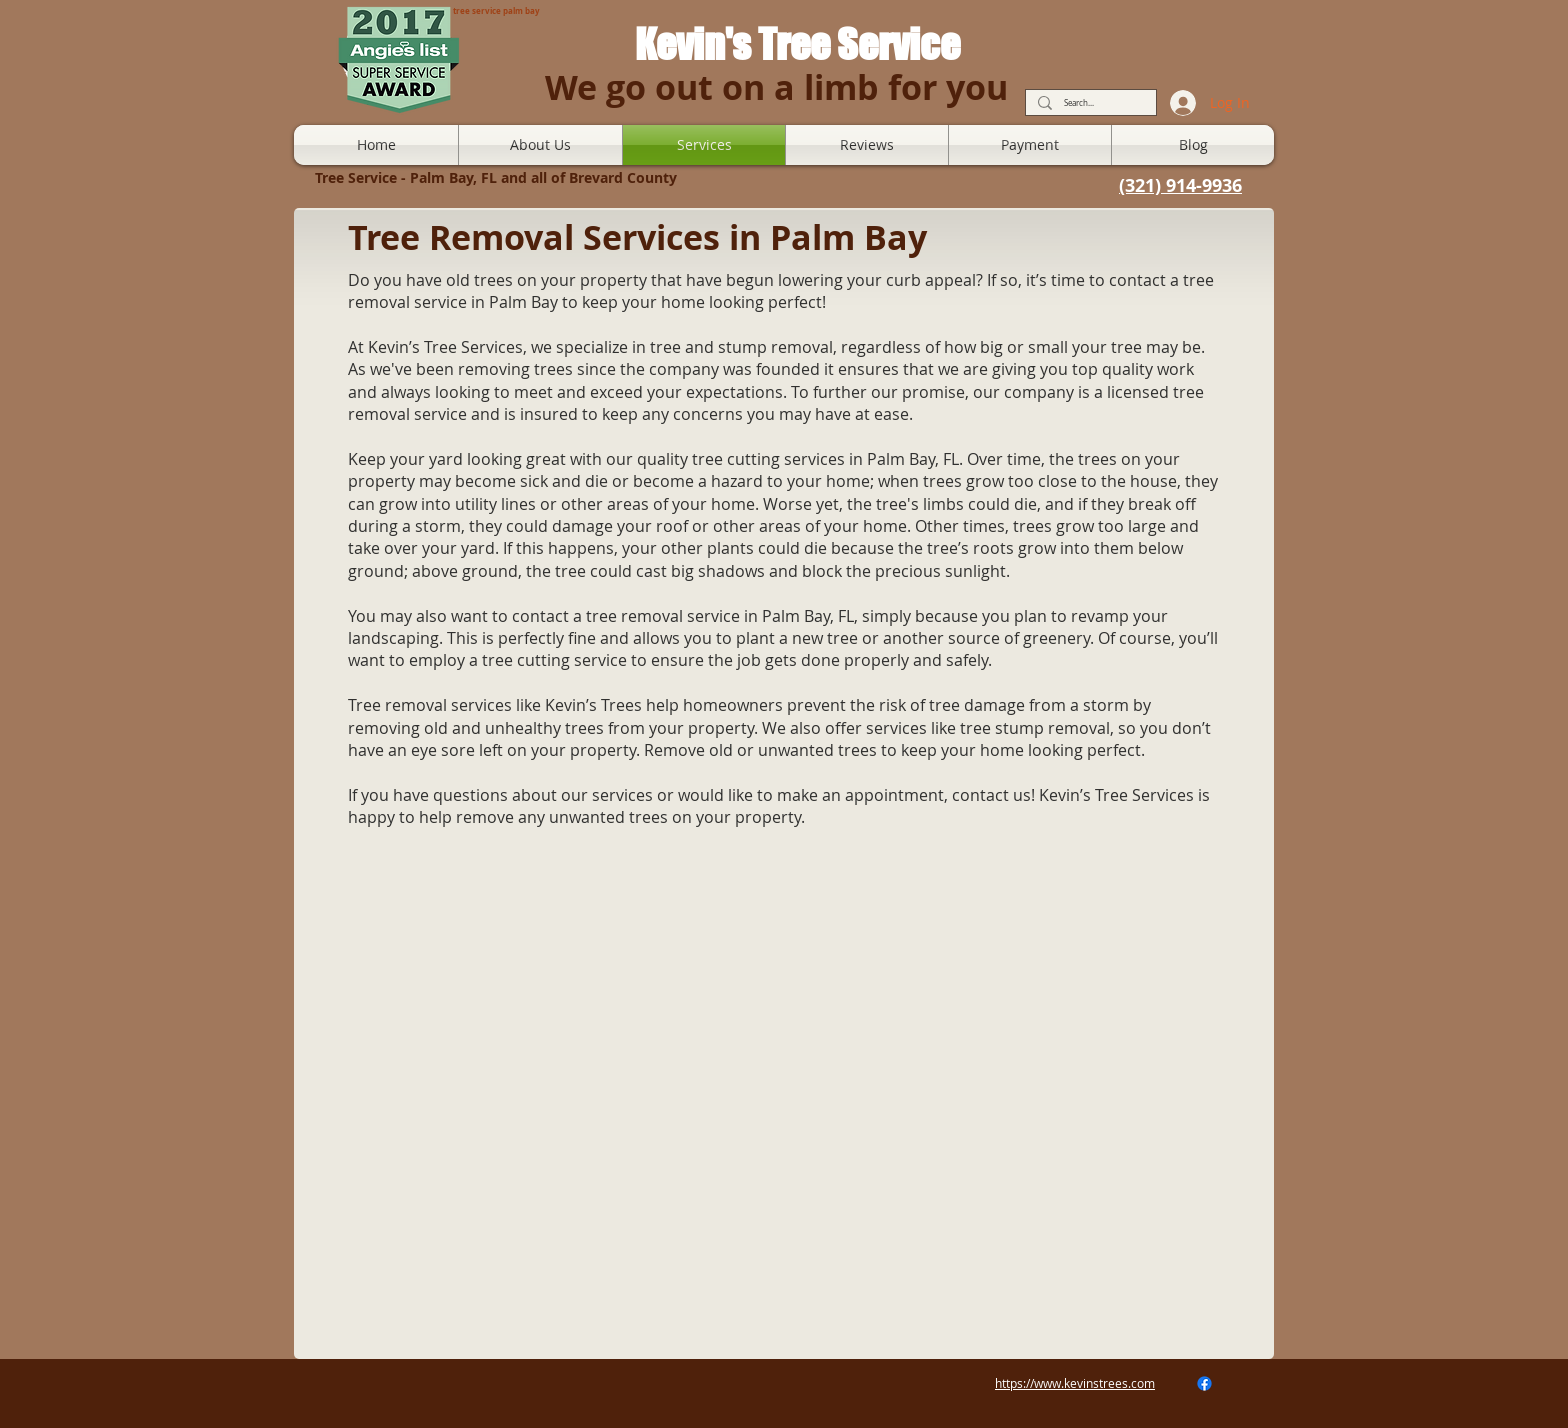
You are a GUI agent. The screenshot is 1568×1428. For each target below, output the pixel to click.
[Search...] (1089, 103)
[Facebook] (1204, 1383)
